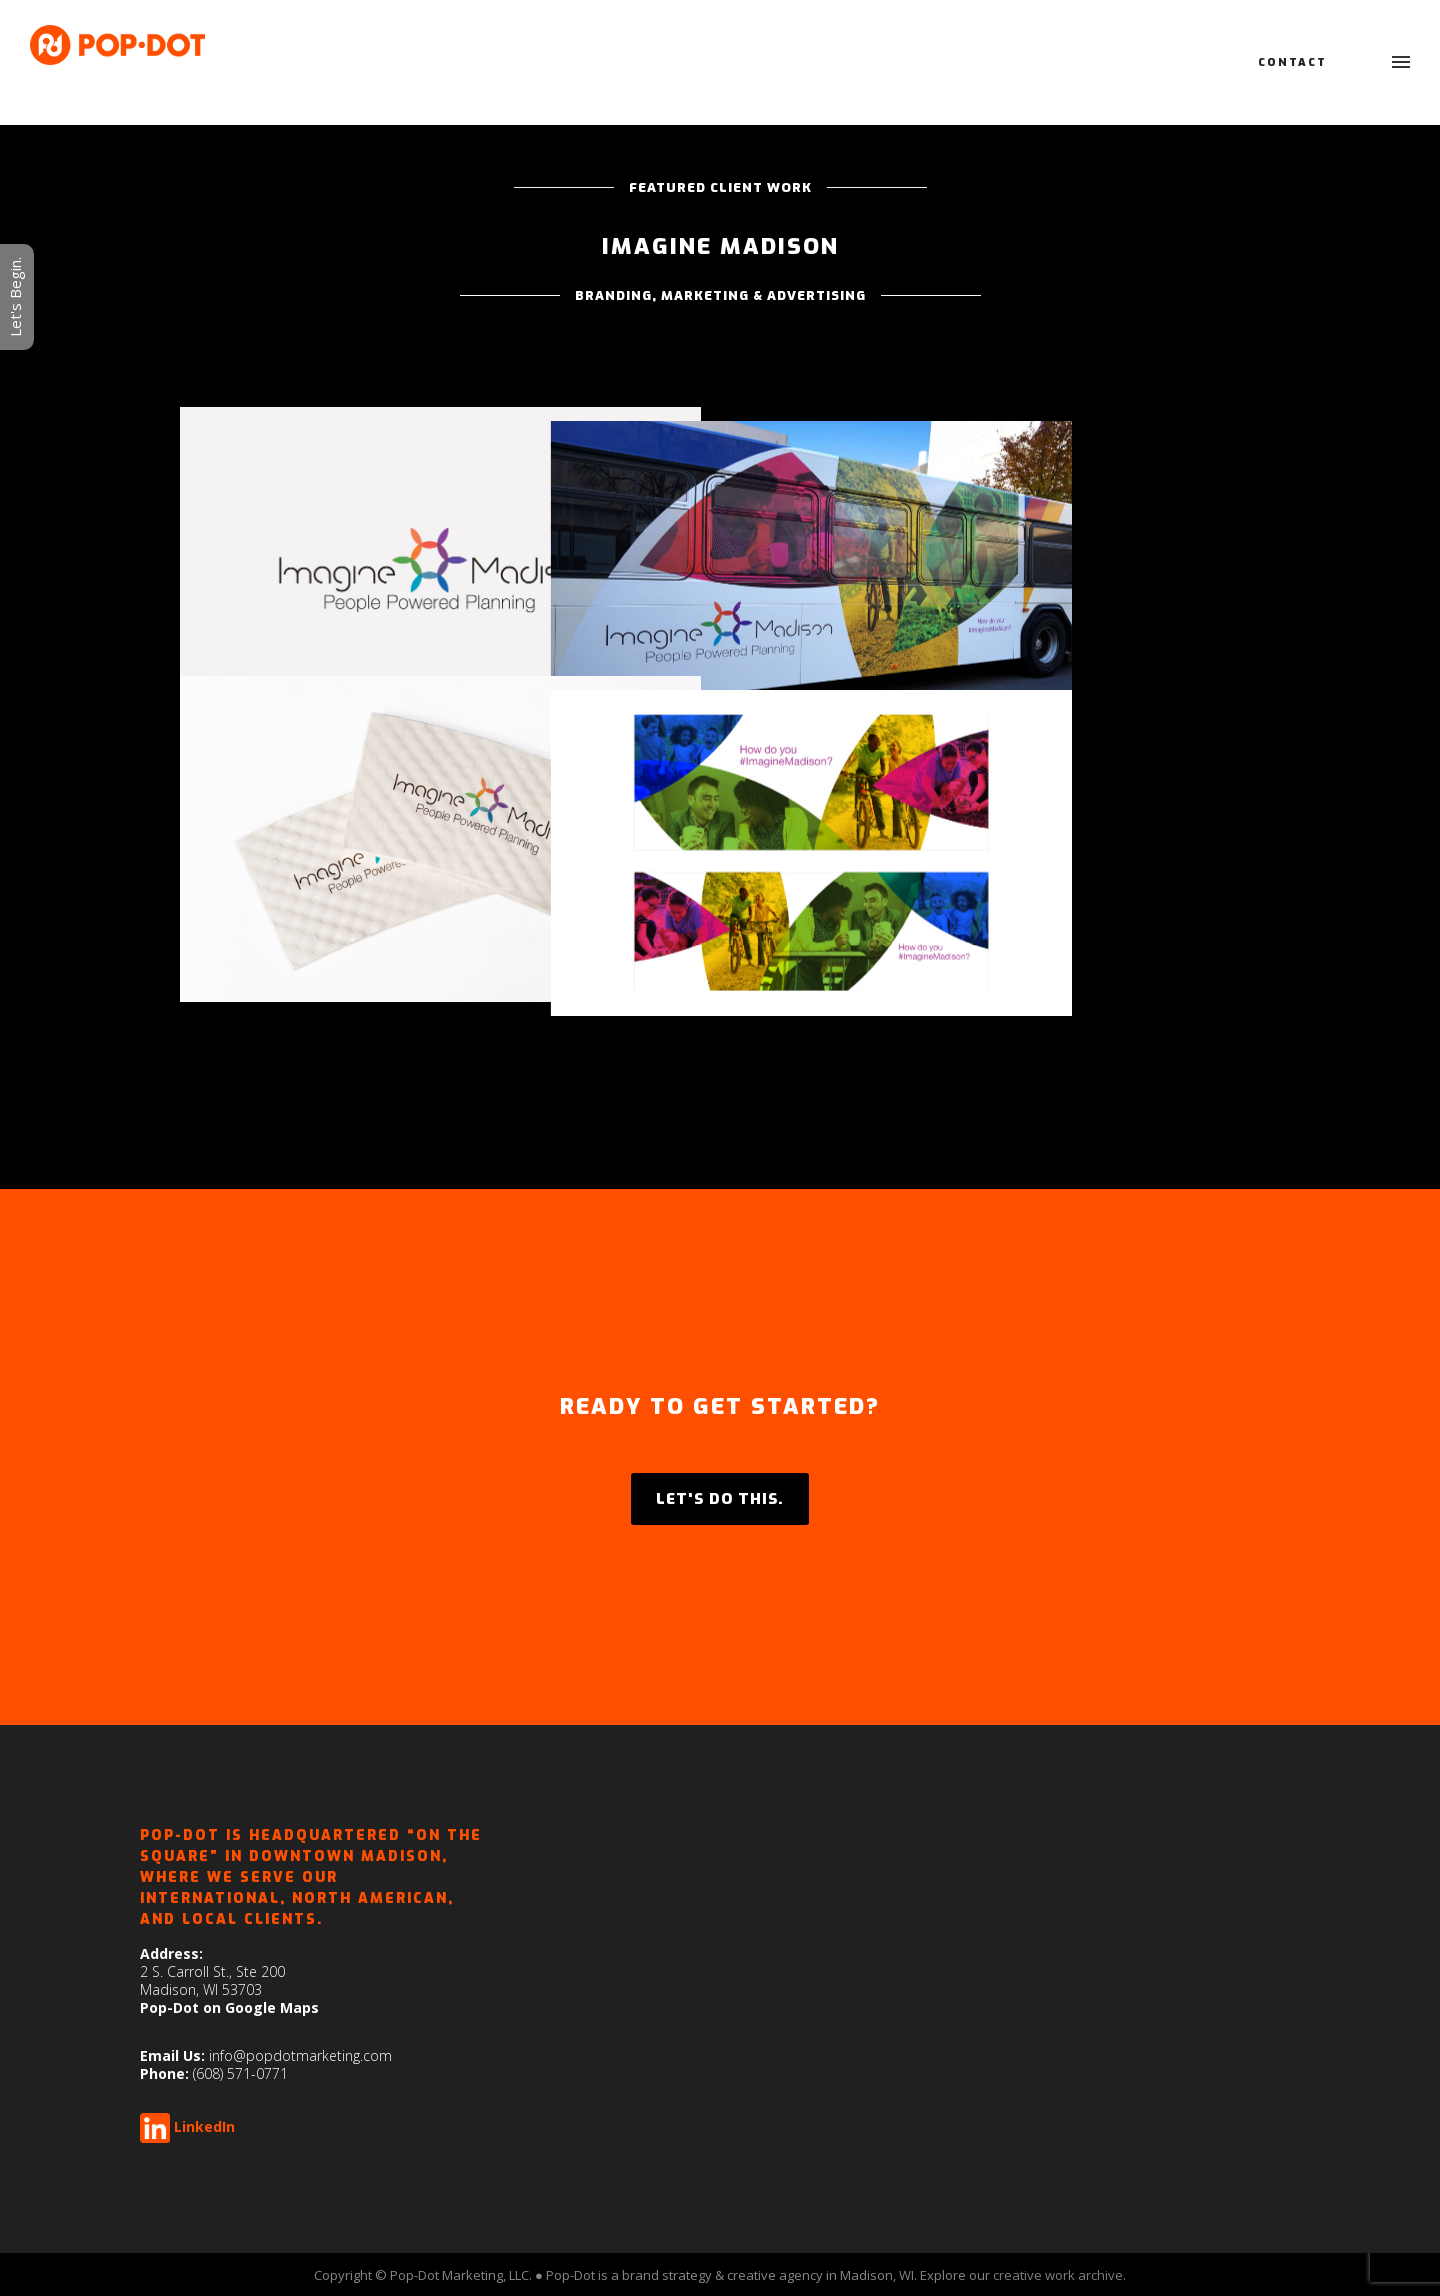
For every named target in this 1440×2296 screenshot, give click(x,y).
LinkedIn (204, 2126)
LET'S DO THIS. (720, 1499)
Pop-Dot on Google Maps (229, 2007)
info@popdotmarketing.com (300, 2055)
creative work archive (1058, 2275)
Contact (1292, 62)
